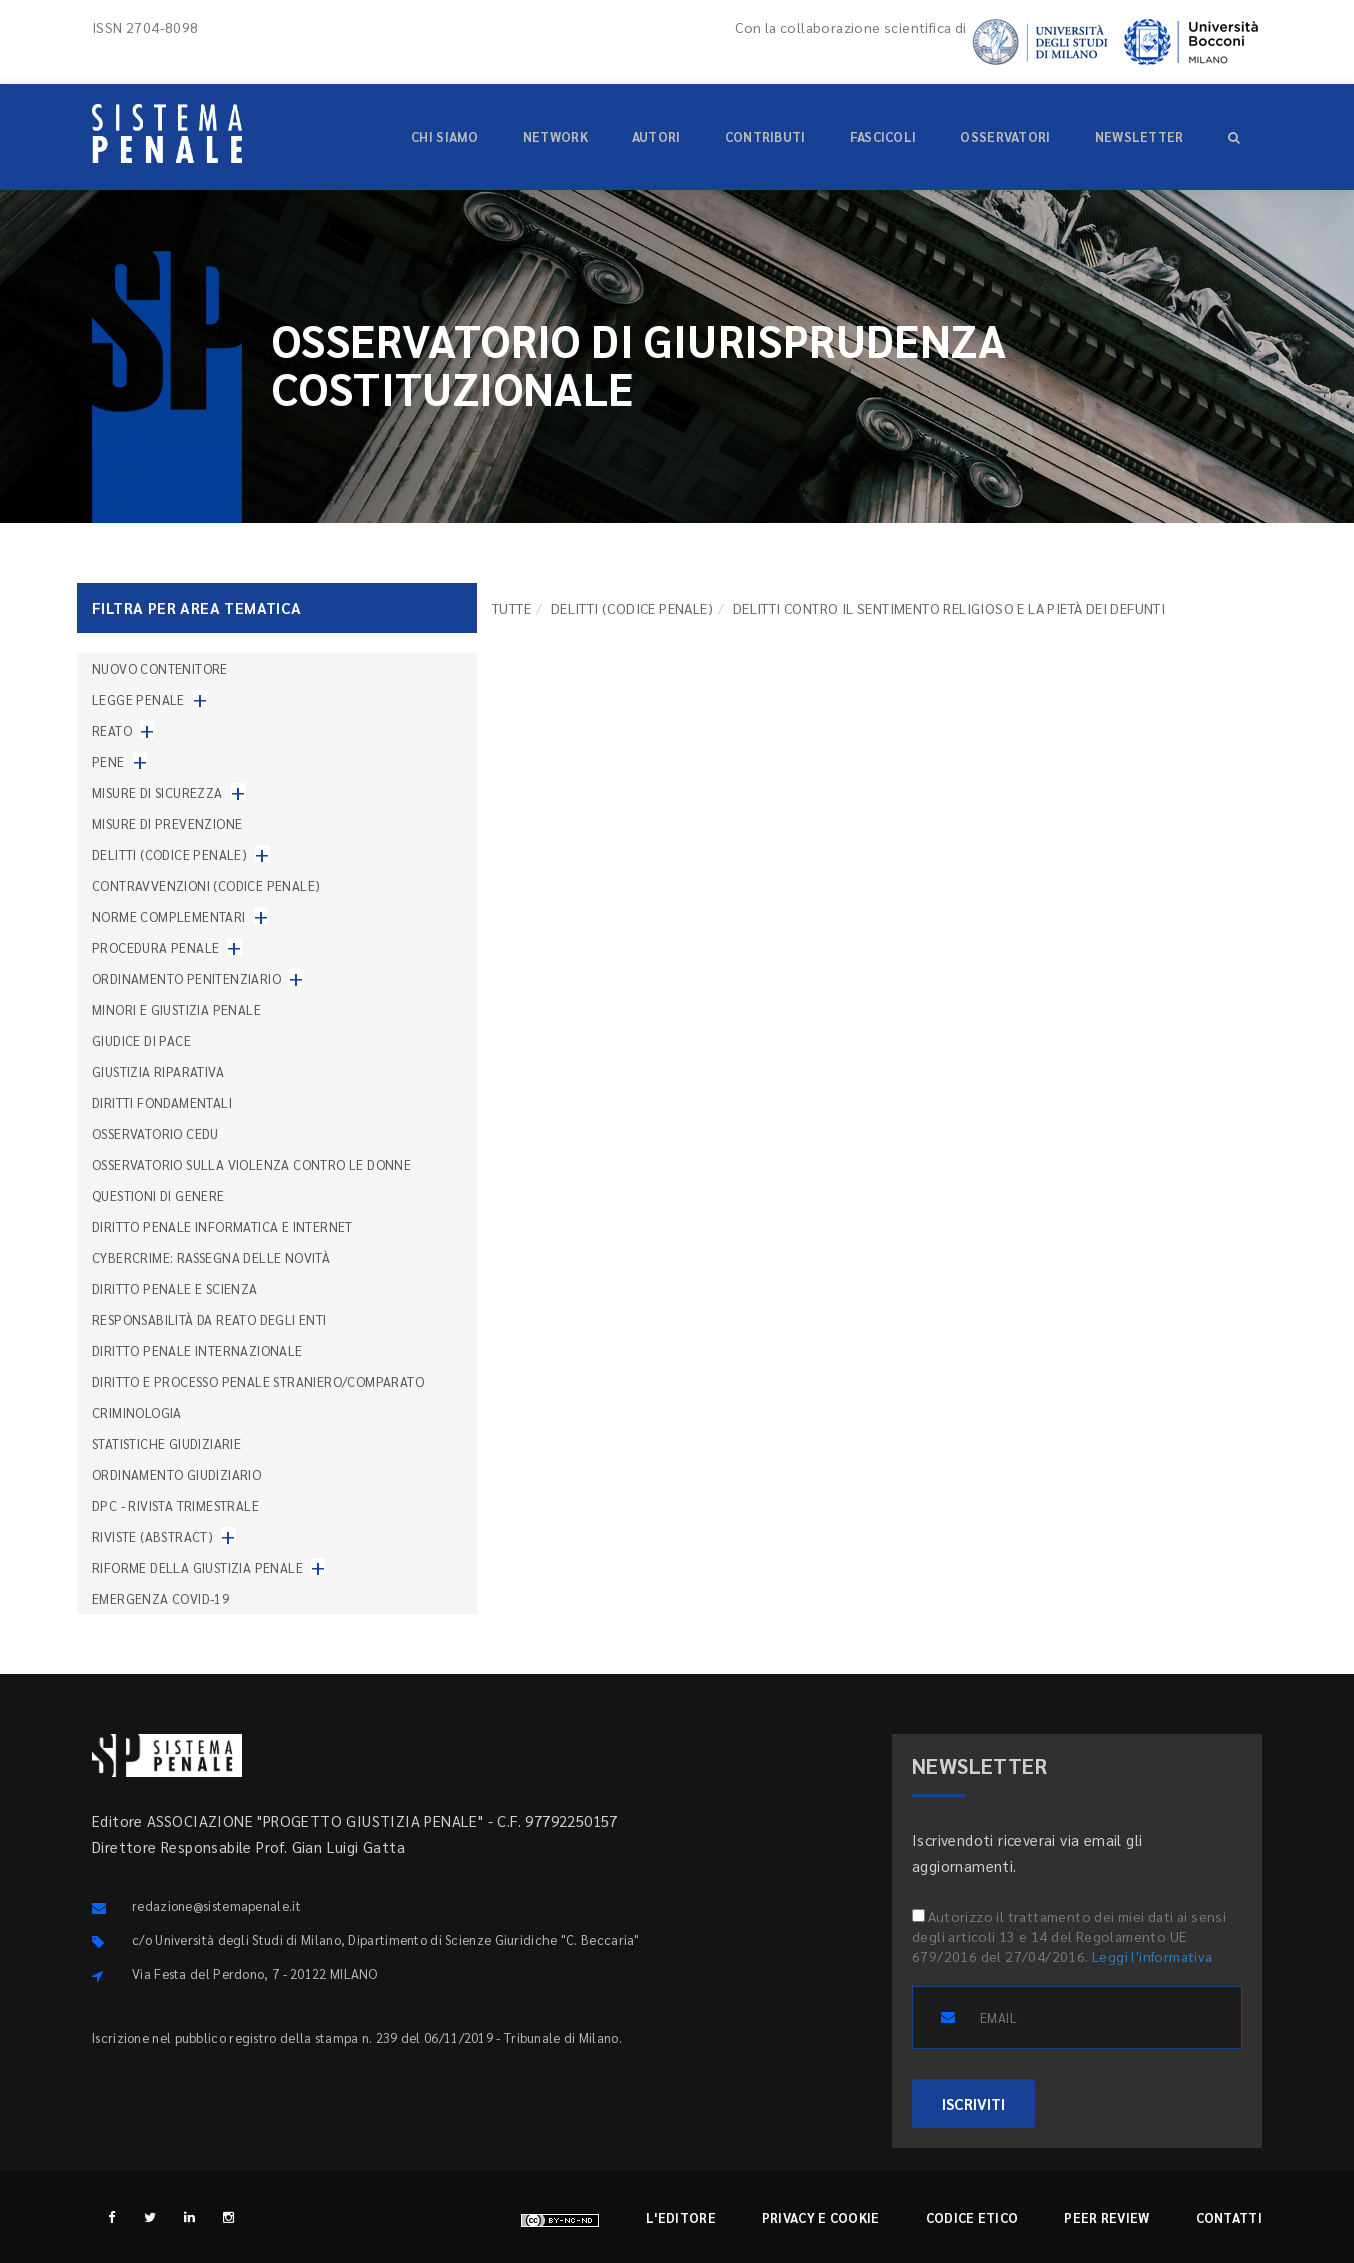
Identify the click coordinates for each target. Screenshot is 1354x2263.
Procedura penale (155, 947)
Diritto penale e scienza (175, 1288)
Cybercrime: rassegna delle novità (211, 1257)
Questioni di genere (158, 1195)
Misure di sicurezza (157, 792)
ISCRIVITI (973, 2103)
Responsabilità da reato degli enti (209, 1319)
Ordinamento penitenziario (186, 978)
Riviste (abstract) (152, 1536)
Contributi (765, 136)
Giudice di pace (141, 1040)
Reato (112, 730)
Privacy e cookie (821, 2217)
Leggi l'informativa (1152, 1956)
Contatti (1229, 2217)
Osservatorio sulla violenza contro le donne (251, 1164)
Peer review (1106, 2217)
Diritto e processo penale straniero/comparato (258, 1381)
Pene (108, 761)
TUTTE (511, 608)
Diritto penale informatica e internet (222, 1226)
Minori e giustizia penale (176, 1009)
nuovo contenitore (160, 668)
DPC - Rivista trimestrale (175, 1505)
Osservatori (1005, 136)
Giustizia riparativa (158, 1071)
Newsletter (1139, 136)
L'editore (681, 2217)
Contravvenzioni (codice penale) (206, 885)
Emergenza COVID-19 (160, 1598)
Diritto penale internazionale (197, 1350)
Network (555, 136)
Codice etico (972, 2217)
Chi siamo (445, 136)
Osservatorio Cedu (155, 1133)
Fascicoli (883, 136)
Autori (656, 136)
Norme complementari (169, 916)
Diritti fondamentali (162, 1102)
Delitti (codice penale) (632, 608)
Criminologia (137, 1412)
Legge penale (138, 699)
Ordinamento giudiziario (176, 1474)
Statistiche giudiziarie (166, 1443)
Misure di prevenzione (167, 823)
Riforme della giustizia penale (197, 1567)
